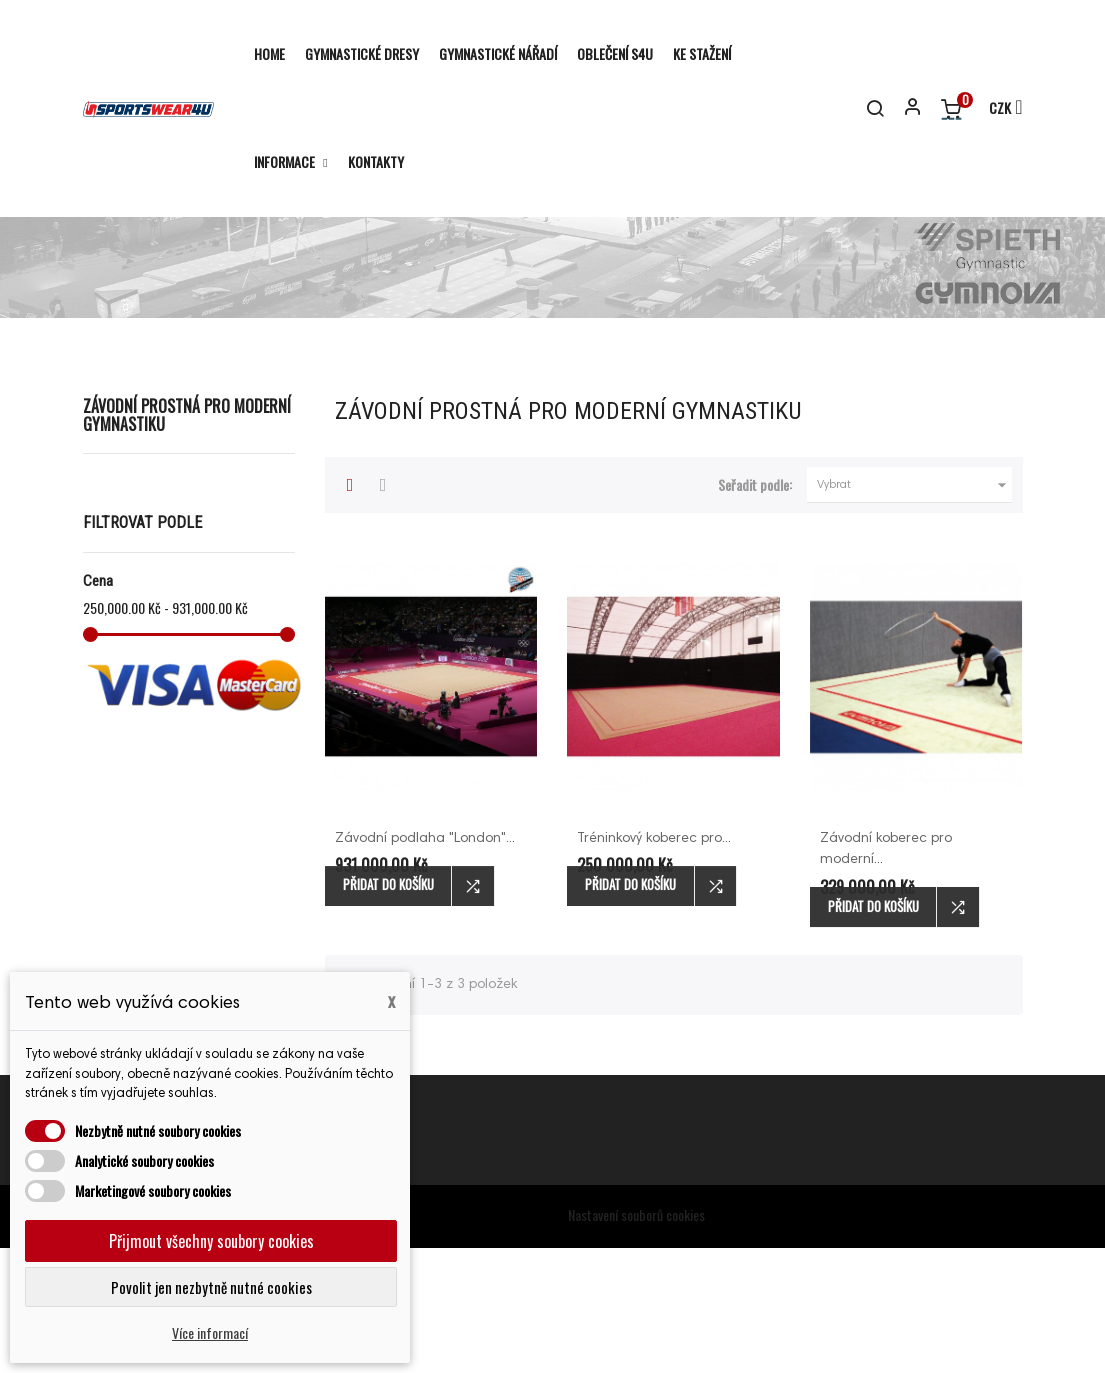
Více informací (210, 1332)
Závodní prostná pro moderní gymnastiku (187, 540)
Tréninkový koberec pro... (654, 964)
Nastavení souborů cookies (636, 1339)
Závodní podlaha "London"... (425, 964)
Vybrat (915, 610)
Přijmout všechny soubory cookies (211, 1241)
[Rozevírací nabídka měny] (996, 109)
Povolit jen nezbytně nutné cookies (211, 1287)
